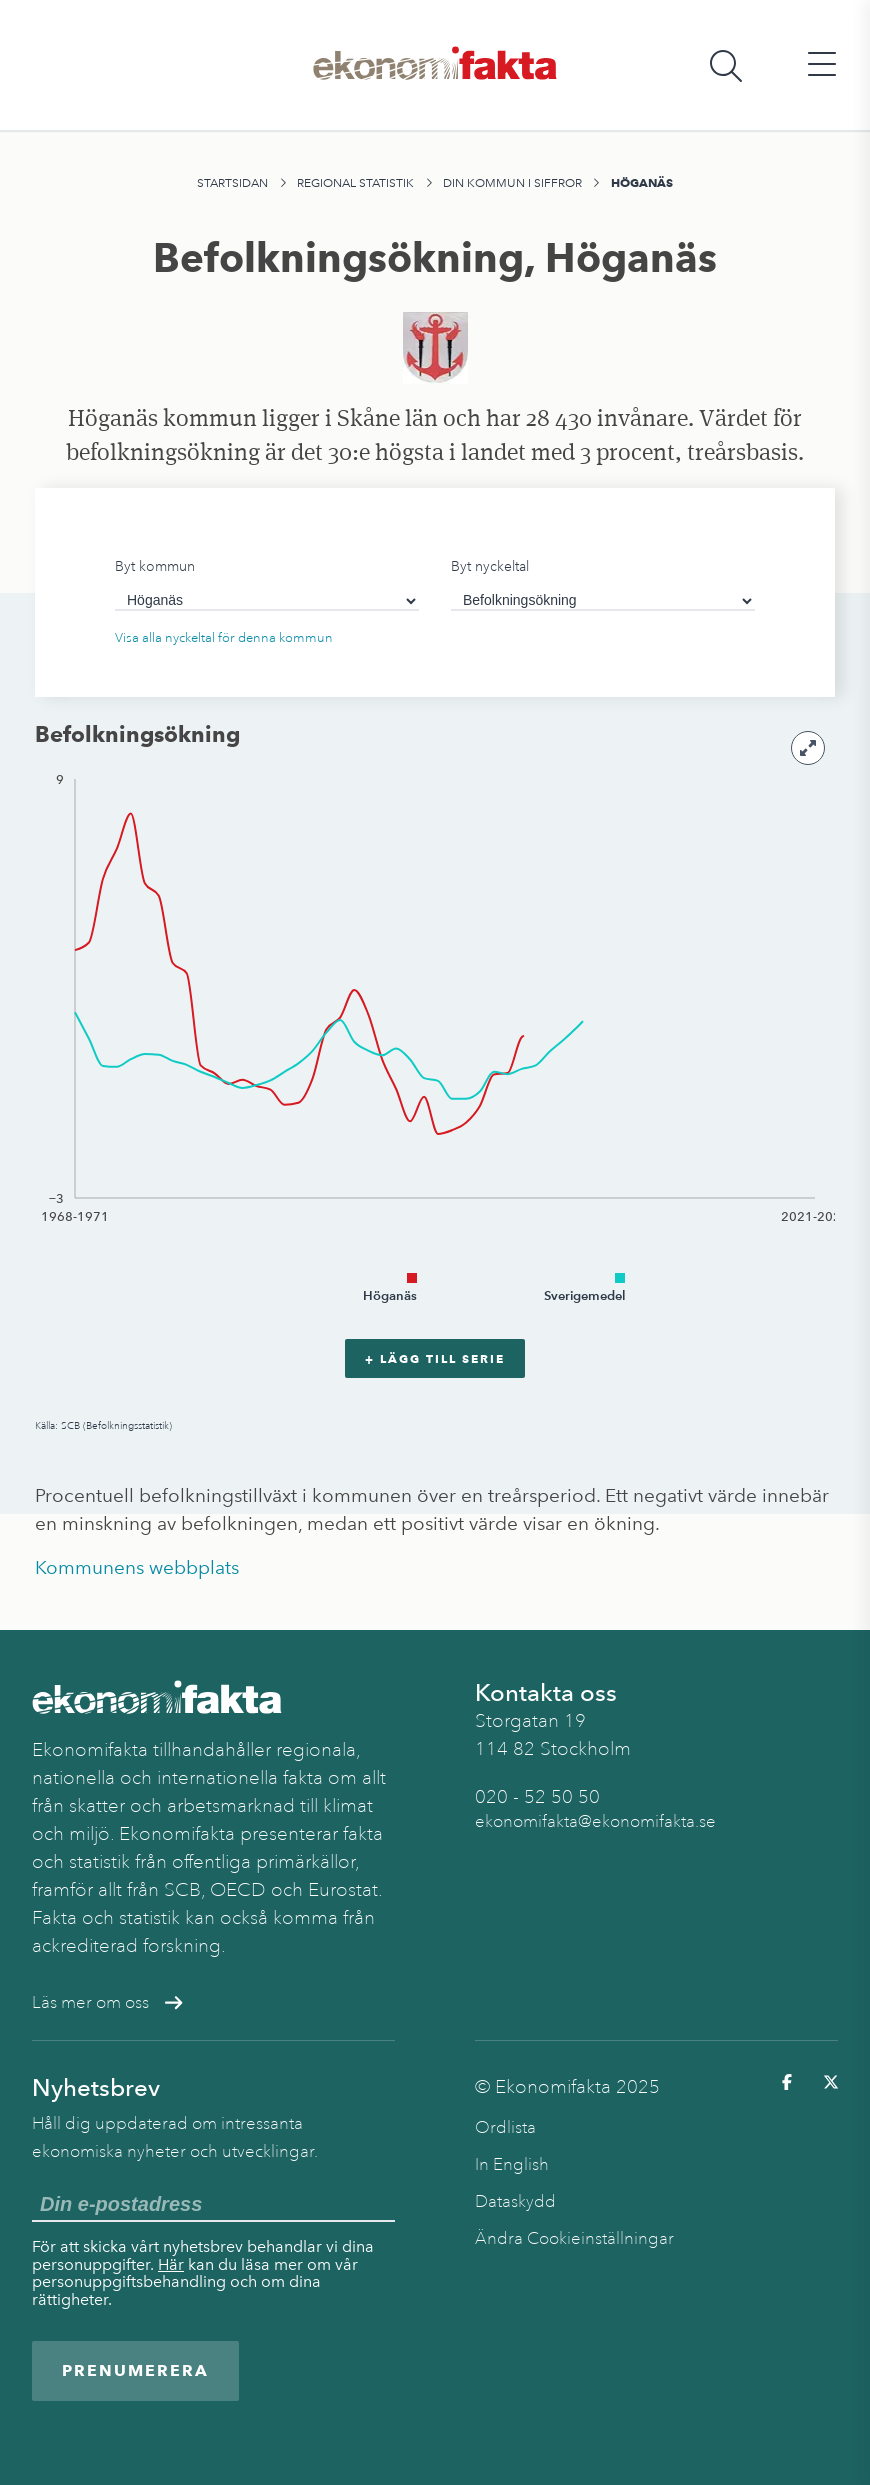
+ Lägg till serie (435, 1358)
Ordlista (505, 2127)
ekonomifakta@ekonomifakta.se (595, 1821)
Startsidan (232, 183)
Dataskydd (515, 2201)
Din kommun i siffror (512, 183)
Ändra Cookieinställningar (574, 2238)
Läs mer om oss (107, 2002)
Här (171, 2264)
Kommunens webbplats (137, 1567)
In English (512, 2164)
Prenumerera (135, 2370)
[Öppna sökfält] (726, 65)
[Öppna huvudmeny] (822, 65)
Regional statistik (355, 183)
